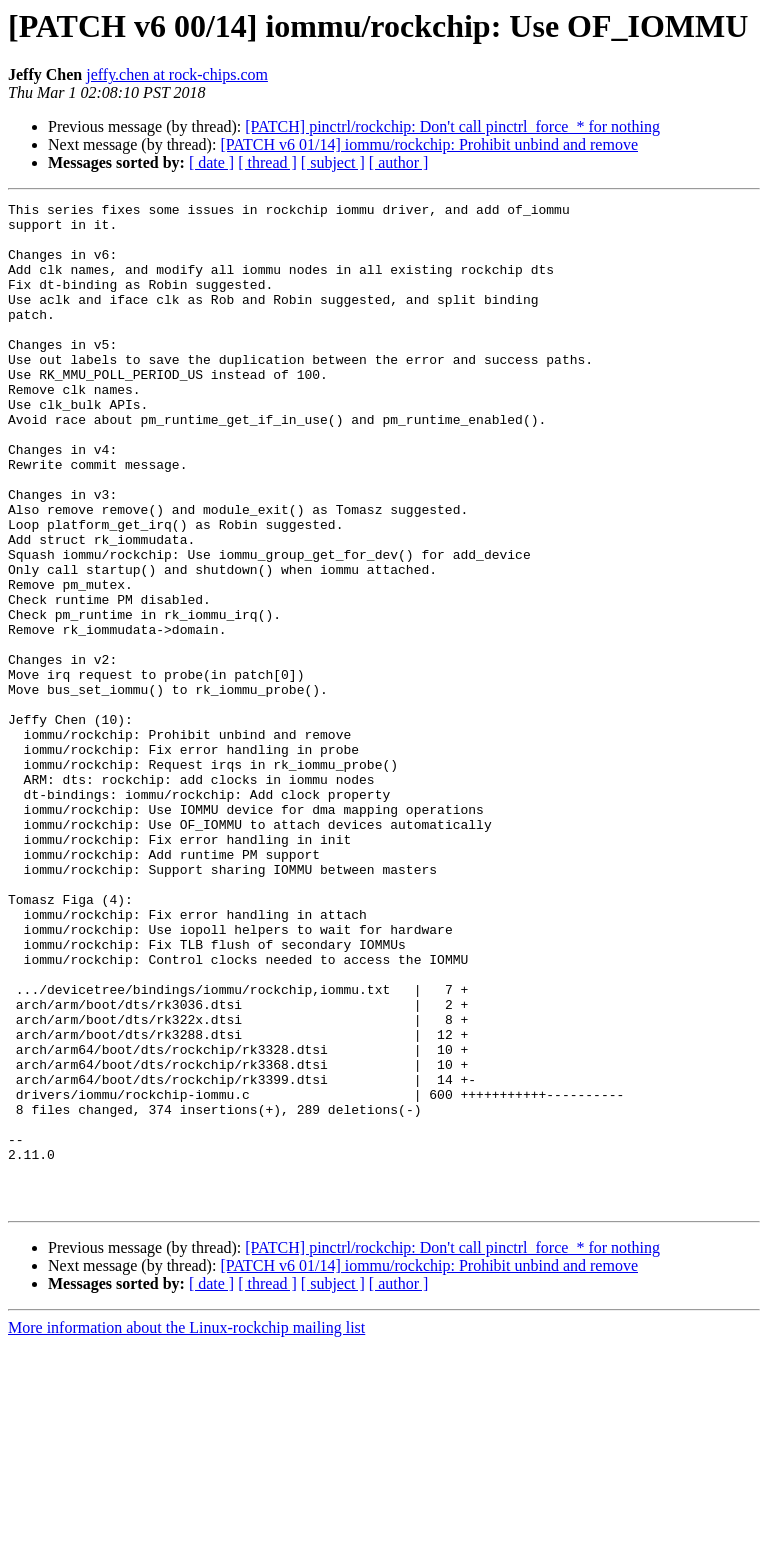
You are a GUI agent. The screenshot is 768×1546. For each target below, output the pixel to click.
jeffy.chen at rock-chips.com (177, 74)
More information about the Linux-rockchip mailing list (186, 1528)
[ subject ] (333, 162)
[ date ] (211, 162)
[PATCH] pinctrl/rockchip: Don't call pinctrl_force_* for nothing (452, 126)
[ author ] (399, 162)
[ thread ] (267, 162)
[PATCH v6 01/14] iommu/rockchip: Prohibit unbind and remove (429, 144)
